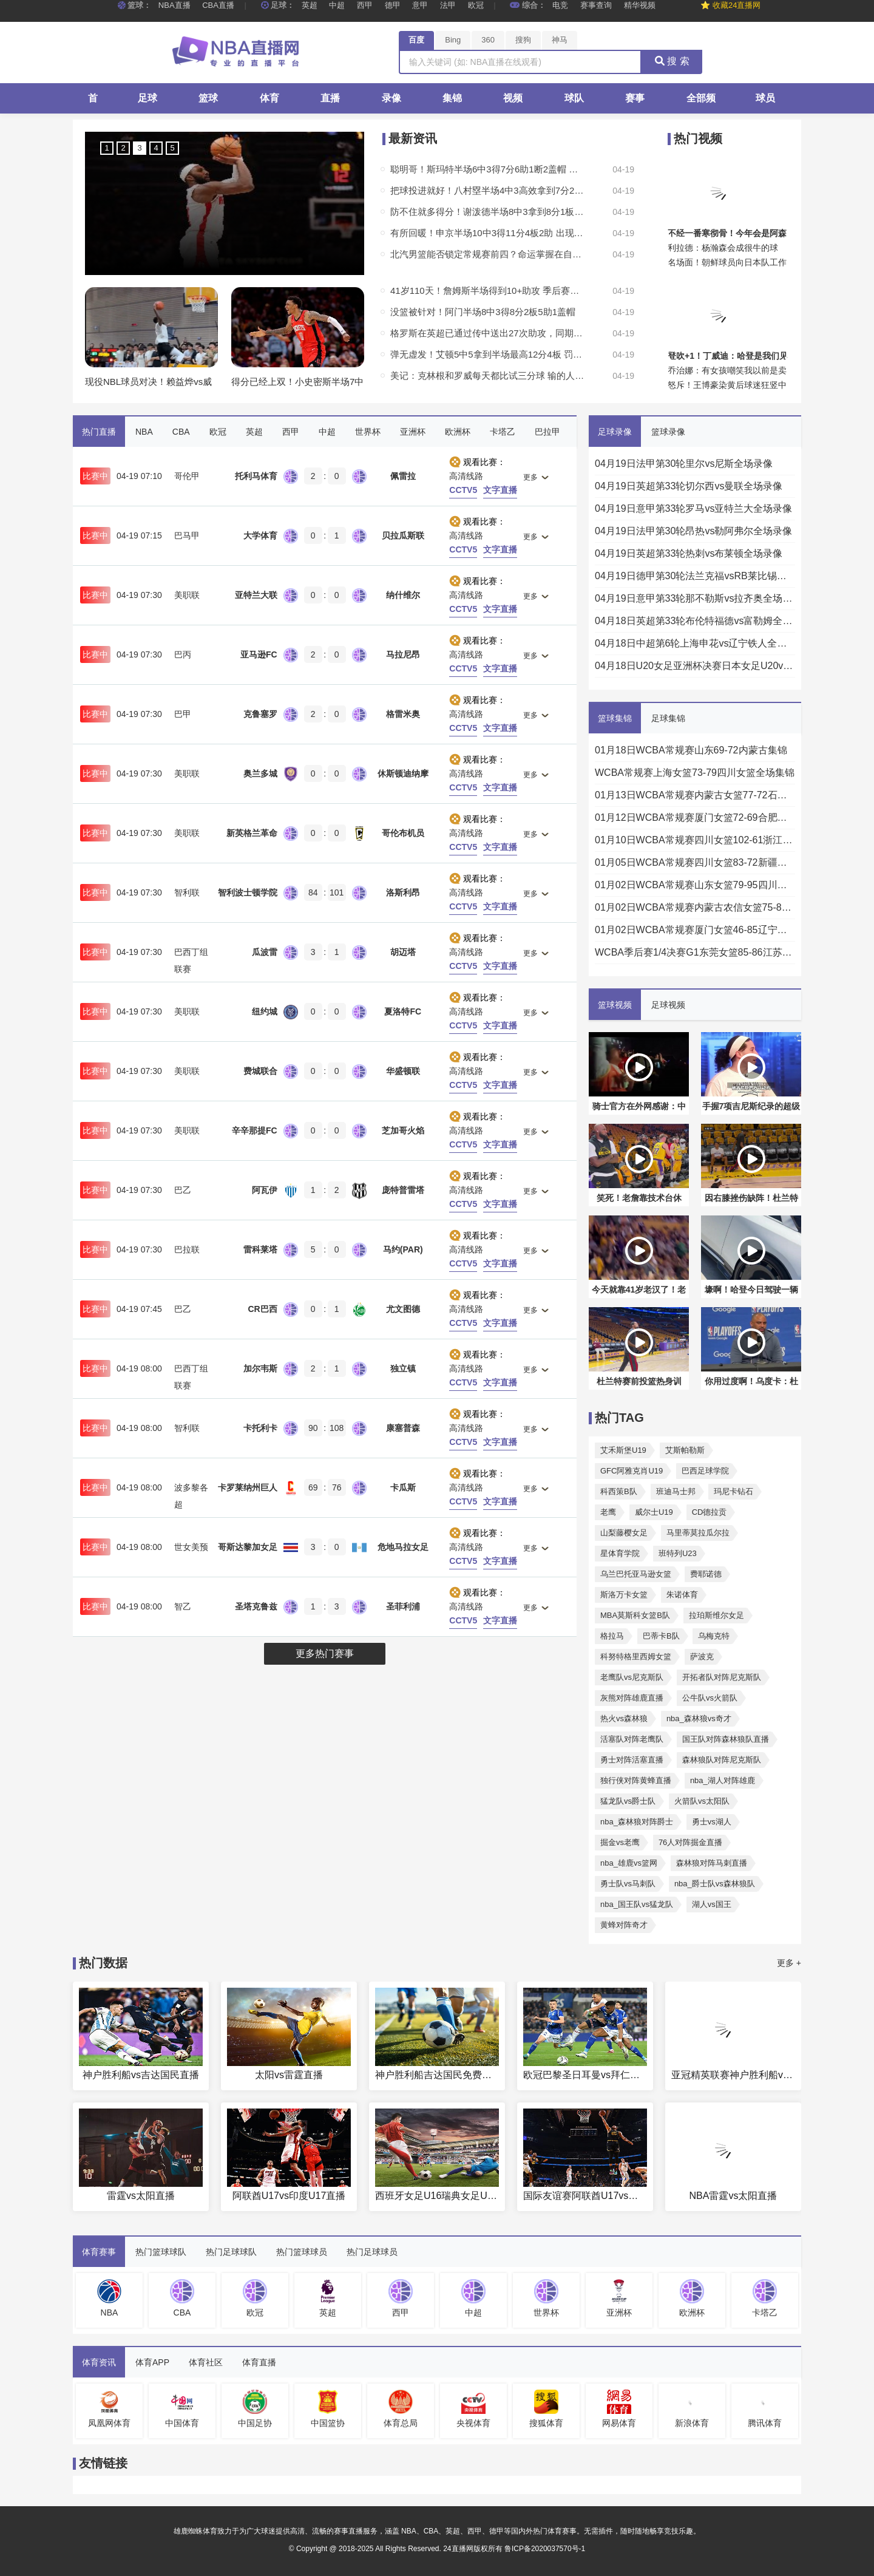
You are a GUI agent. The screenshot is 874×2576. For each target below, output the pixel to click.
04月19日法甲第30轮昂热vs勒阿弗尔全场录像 (693, 531)
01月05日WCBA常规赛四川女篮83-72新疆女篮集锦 (695, 862)
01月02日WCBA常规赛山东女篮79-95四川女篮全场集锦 (695, 885)
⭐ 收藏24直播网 (730, 5)
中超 (337, 5)
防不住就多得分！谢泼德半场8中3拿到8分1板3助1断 (487, 211)
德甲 (393, 5)
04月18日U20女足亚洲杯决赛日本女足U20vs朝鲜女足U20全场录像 (695, 666)
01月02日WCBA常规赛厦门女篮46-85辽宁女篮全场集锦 (695, 930)
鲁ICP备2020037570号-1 (544, 2548)
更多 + (789, 1963)
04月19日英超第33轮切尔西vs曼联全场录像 (688, 486)
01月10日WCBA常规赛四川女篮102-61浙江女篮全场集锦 (695, 840)
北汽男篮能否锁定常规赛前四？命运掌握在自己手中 (487, 254)
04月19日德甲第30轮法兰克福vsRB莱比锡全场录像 (695, 576)
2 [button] (123, 147)
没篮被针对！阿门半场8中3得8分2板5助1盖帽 (482, 312)
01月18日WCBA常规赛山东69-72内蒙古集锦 (691, 750)
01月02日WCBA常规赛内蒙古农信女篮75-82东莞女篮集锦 (695, 907)
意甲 (420, 5)
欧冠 (476, 5)
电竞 (560, 5)
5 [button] (172, 147)
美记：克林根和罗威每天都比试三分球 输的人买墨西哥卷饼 (487, 375)
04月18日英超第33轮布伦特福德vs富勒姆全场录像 (695, 621)
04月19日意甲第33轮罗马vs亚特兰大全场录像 (693, 508)
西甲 (365, 5)
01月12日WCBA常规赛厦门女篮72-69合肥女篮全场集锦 (695, 817)
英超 (309, 5)
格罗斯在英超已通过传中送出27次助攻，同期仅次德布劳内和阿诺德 (487, 333)
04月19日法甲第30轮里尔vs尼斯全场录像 (684, 463)
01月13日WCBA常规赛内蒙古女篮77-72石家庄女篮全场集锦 (695, 795)
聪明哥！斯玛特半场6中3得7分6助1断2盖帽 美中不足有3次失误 (487, 169)
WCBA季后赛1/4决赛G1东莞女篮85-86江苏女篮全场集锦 (695, 952)
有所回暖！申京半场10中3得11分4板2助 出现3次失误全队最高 (487, 233)
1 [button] (106, 147)
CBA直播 (218, 5)
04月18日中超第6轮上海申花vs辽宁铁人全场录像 (695, 643)
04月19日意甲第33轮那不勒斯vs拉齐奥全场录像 (695, 598)
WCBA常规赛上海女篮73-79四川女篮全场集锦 (694, 772)
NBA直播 (174, 5)
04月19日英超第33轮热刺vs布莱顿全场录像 (688, 553)
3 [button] (139, 147)
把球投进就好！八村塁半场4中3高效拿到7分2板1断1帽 (487, 190)
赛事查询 (596, 5)
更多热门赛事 (325, 1653)
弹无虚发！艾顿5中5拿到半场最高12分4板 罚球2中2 (487, 354)
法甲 (448, 5)
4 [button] (156, 147)
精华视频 (640, 5)
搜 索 (672, 61)
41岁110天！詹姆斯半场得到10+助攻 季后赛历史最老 (487, 290)
